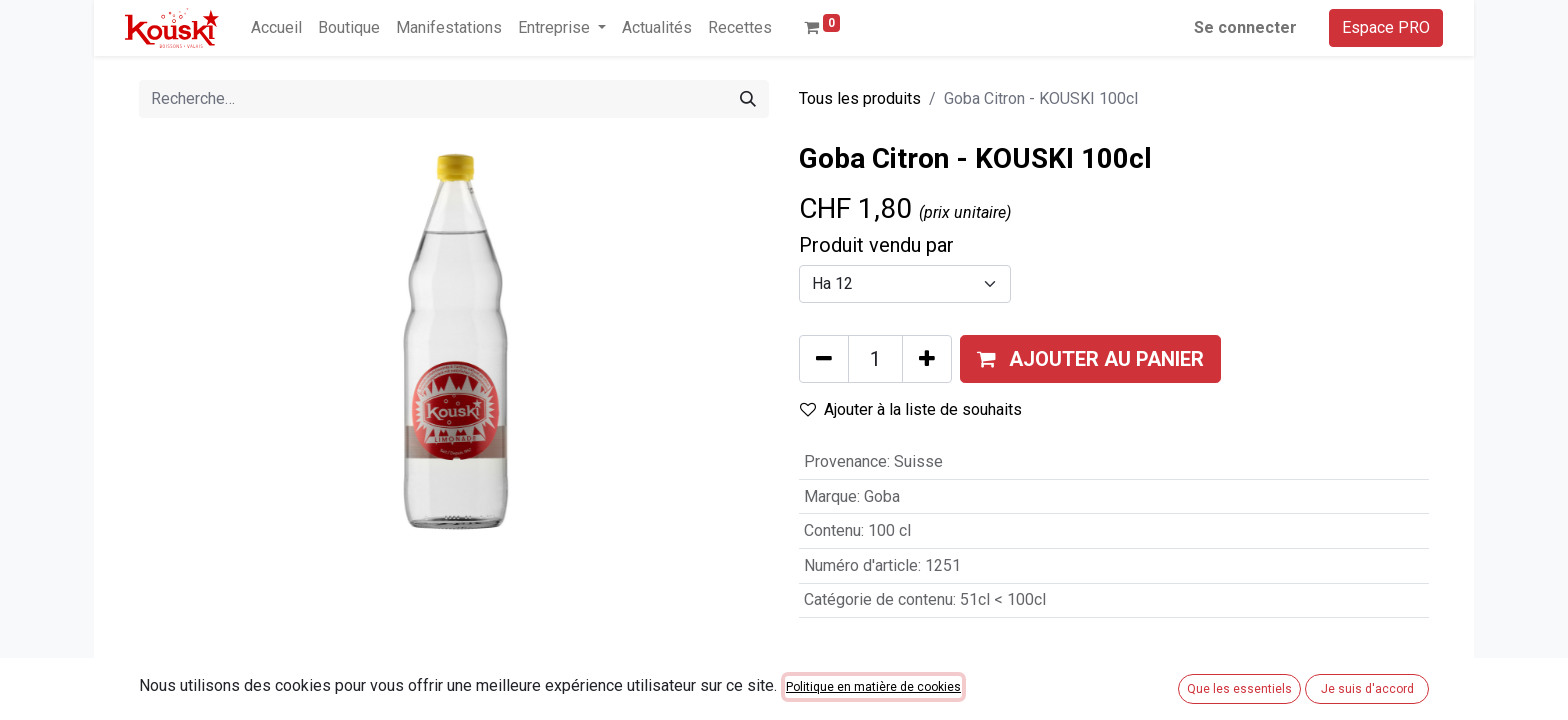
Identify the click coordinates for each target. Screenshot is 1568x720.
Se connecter (1245, 27)
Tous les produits (860, 98)
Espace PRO (1386, 27)
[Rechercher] (748, 99)
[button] (1090, 359)
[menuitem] (276, 28)
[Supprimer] (824, 359)
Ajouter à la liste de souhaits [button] (911, 409)
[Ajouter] (927, 359)
